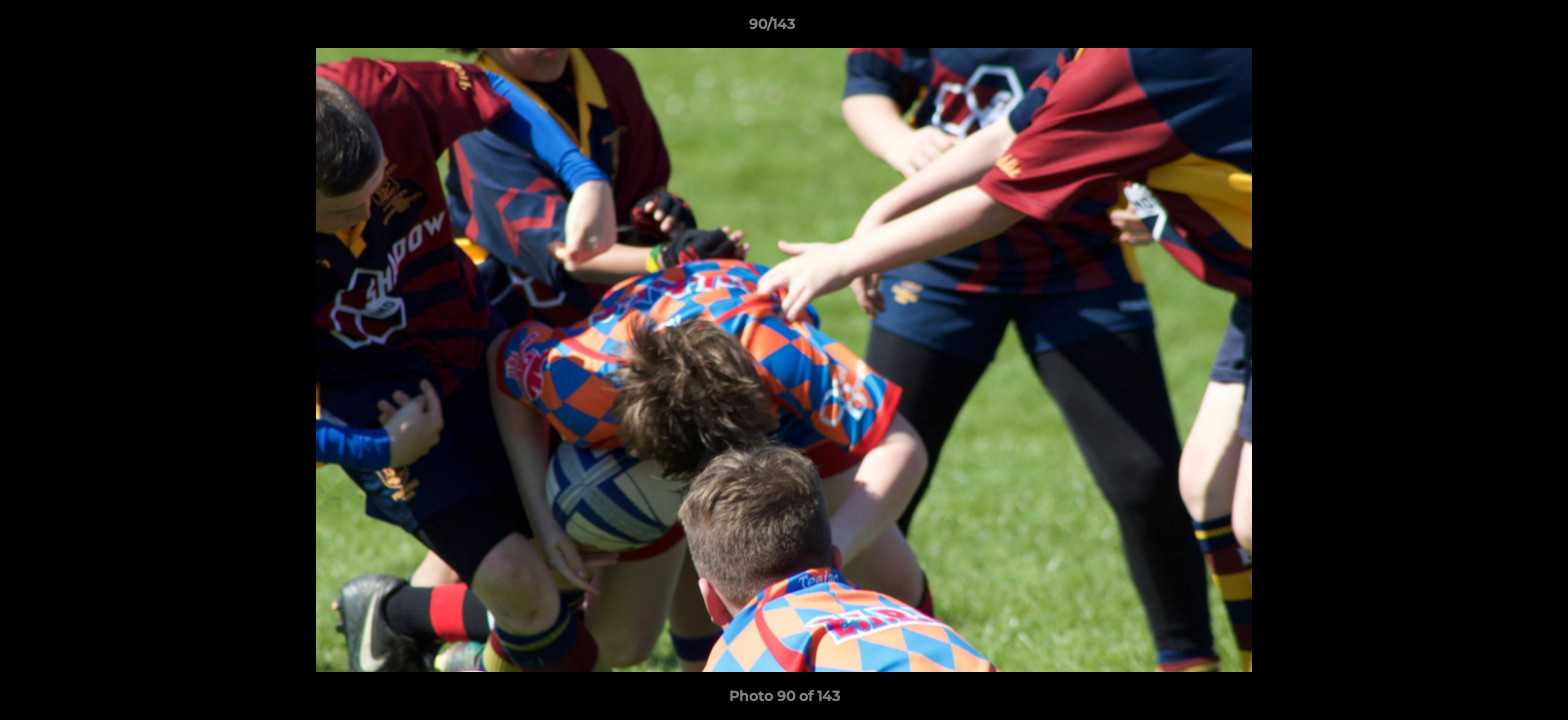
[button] (1484, 29)
